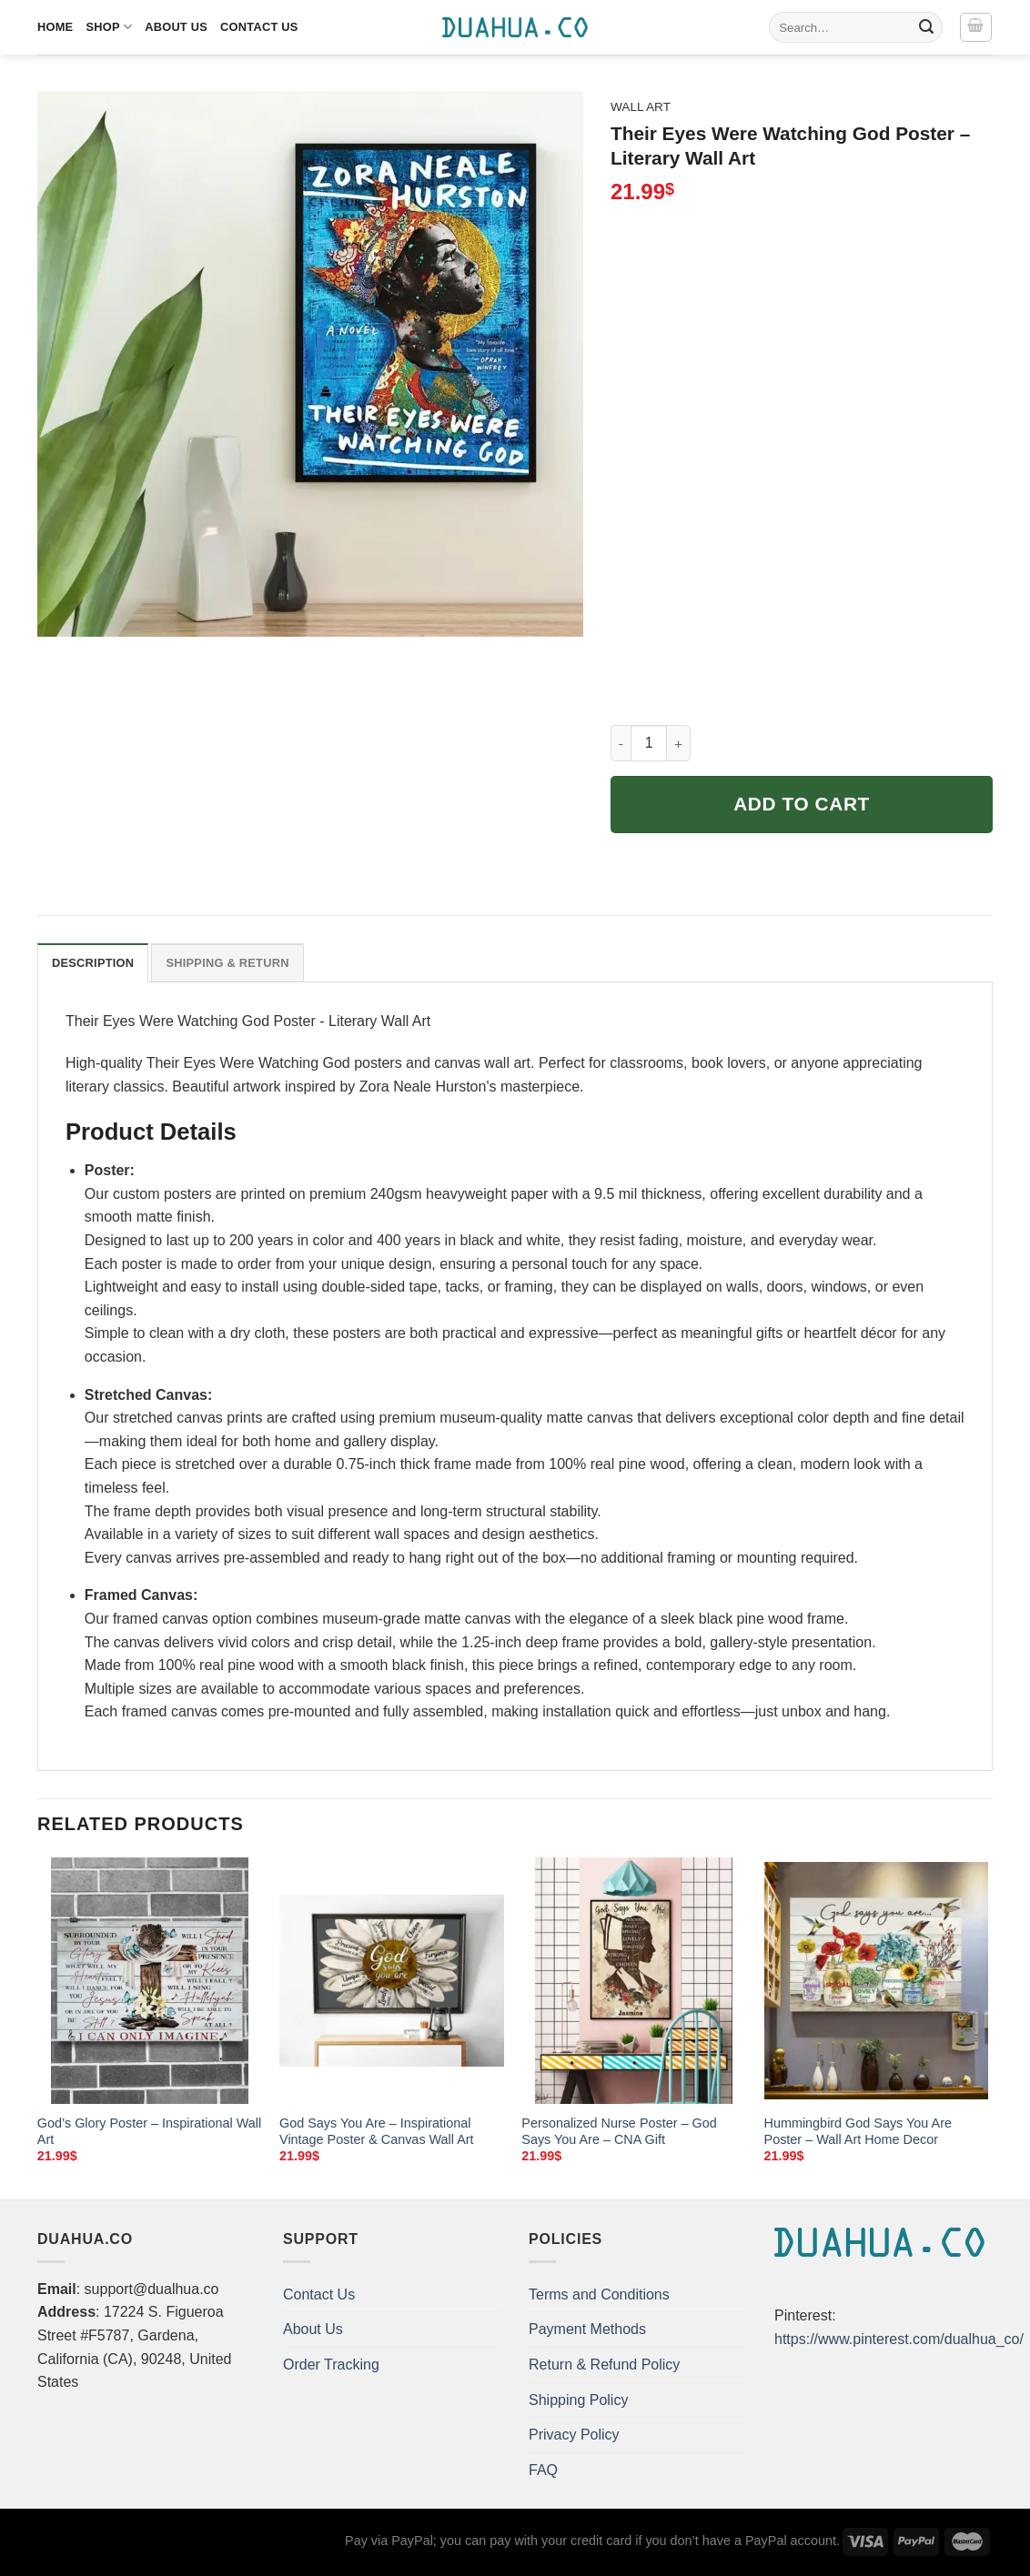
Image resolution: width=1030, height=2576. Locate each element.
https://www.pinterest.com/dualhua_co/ (899, 2339)
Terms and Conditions (599, 2294)
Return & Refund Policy (604, 2364)
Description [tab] (93, 963)
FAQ (543, 2470)
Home (55, 27)
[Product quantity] (649, 743)
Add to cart (801, 803)
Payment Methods (587, 2329)
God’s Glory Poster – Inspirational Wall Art (149, 2132)
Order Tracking (331, 2364)
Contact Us (259, 27)
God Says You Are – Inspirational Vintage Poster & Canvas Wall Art (376, 2132)
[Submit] (926, 27)
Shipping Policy (578, 2400)
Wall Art (641, 107)
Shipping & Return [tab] (227, 963)
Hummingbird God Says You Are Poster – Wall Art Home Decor (858, 2132)
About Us (176, 27)
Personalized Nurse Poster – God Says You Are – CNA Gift (618, 2132)
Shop (109, 26)
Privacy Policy (574, 2434)
